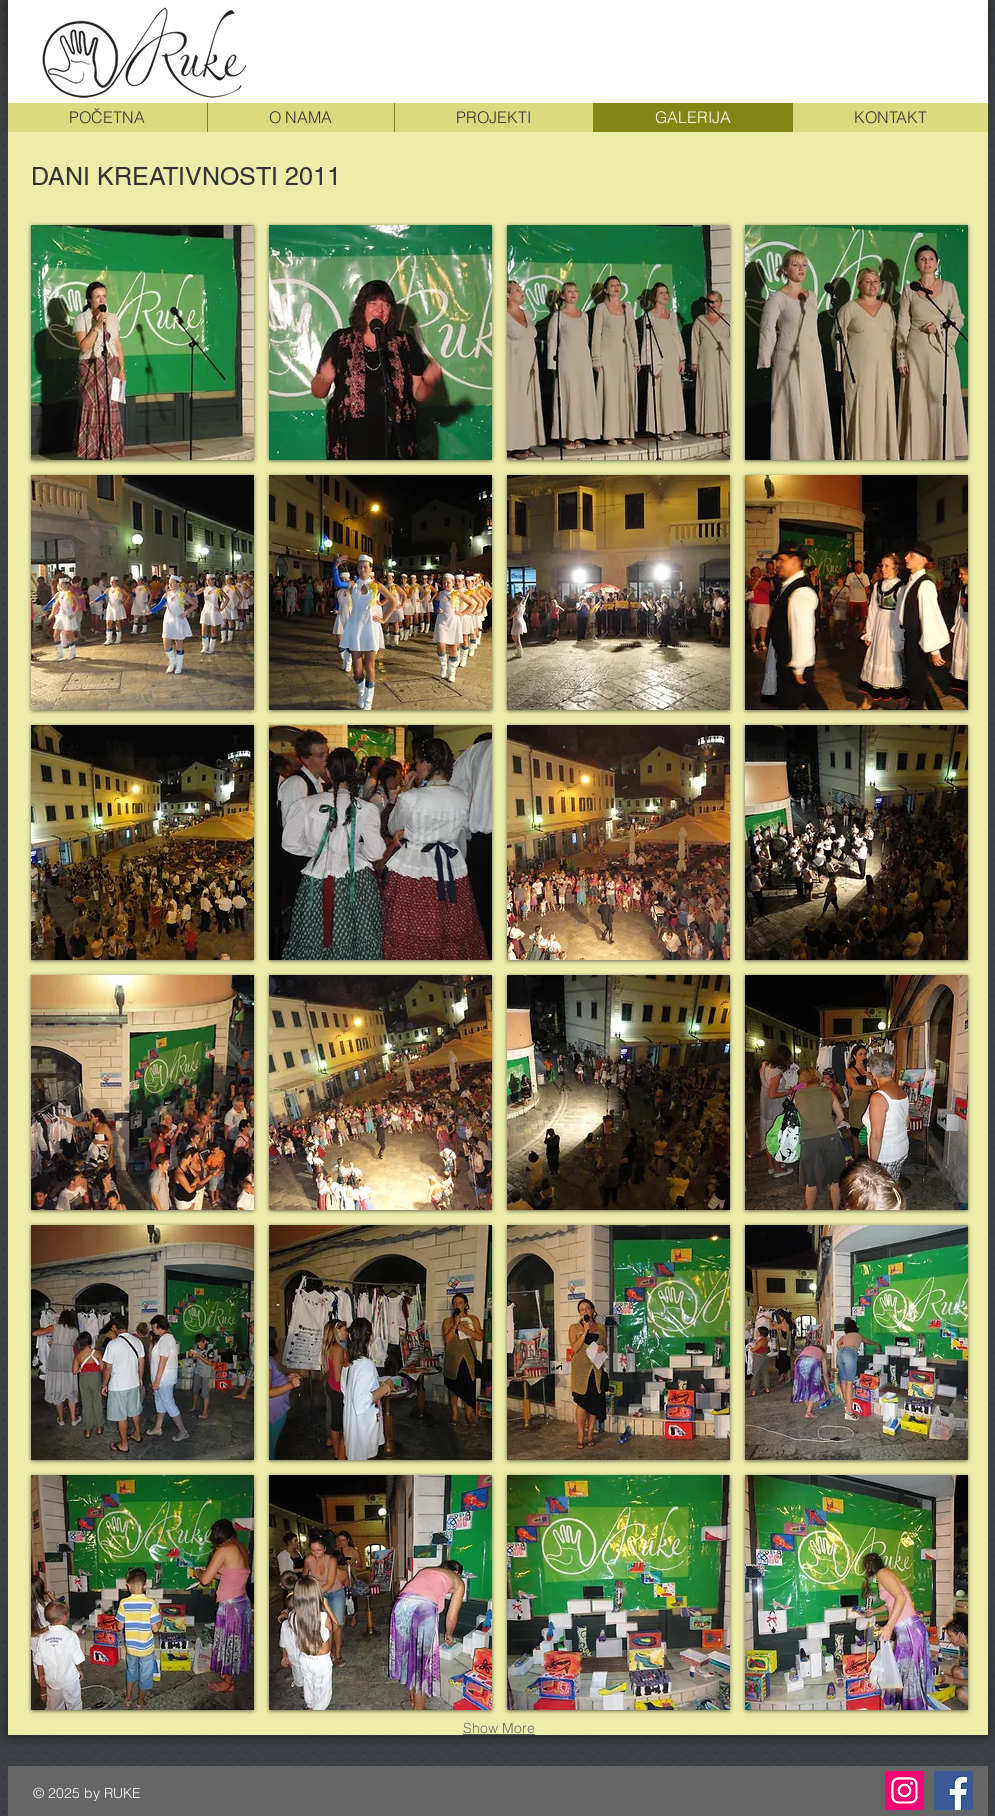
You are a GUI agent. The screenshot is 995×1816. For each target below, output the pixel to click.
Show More (499, 1728)
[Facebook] (953, 1790)
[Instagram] (904, 1790)
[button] (142, 342)
